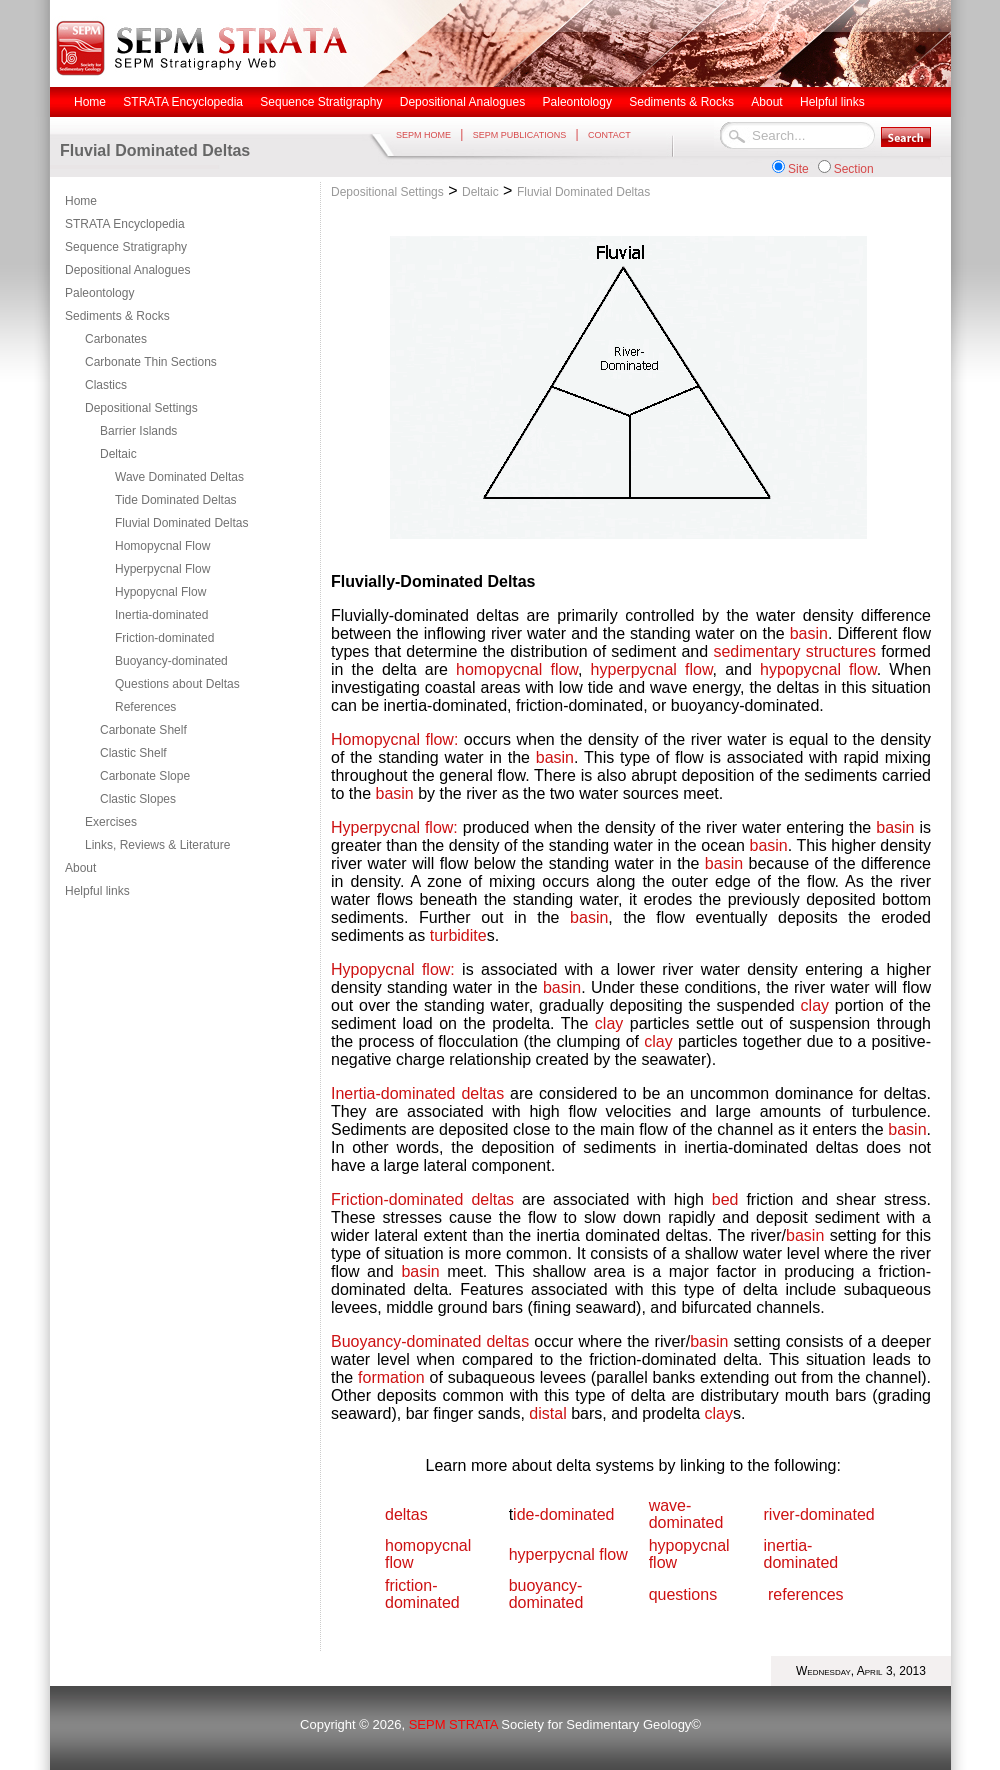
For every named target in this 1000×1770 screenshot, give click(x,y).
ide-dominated (563, 1514)
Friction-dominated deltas (422, 1199)
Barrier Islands (138, 431)
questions (683, 1594)
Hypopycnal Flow (160, 592)
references (806, 1594)
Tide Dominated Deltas (176, 500)
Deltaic (118, 454)
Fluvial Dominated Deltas (181, 523)
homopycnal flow (517, 669)
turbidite (458, 935)
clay (815, 1005)
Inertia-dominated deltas (417, 1093)
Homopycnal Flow (162, 546)
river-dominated (819, 1514)
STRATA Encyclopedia (125, 224)
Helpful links (97, 891)
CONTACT (609, 135)
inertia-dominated (801, 1554)
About (80, 868)
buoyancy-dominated (546, 1594)
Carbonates (116, 339)
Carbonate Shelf (143, 730)
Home (81, 201)
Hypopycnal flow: (393, 969)
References (145, 707)
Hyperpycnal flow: (394, 827)
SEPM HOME (423, 135)
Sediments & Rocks (117, 316)
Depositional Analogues (127, 270)
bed (729, 1199)
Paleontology (99, 293)
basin (809, 633)
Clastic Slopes (138, 799)
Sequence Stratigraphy (126, 247)
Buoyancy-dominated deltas (430, 1341)
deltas (406, 1514)
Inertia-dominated (161, 615)
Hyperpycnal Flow (162, 569)
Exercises (111, 822)
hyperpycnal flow (652, 669)
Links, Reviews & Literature (157, 845)
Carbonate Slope (145, 776)
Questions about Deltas (177, 684)
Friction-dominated (164, 638)
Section (854, 169)
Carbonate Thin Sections (151, 362)
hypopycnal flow (818, 669)
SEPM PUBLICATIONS (519, 135)
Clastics (106, 385)
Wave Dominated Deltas (179, 477)
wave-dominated (686, 1514)
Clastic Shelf (133, 753)
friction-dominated (422, 1594)
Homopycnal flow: (394, 739)
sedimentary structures (794, 651)
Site (798, 169)
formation (391, 1377)
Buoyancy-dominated (171, 661)
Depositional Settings (141, 408)
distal (547, 1413)
